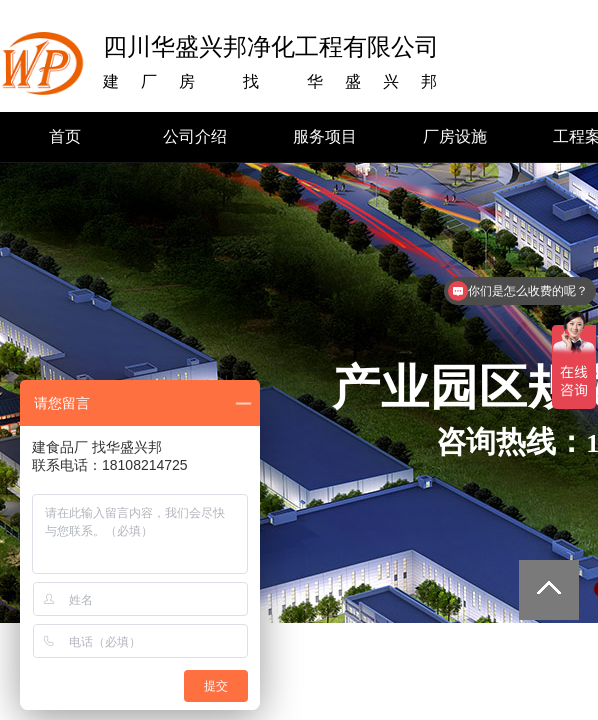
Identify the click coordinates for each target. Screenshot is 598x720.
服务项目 (325, 136)
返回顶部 (549, 590)
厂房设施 (455, 136)
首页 (65, 136)
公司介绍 (195, 136)
